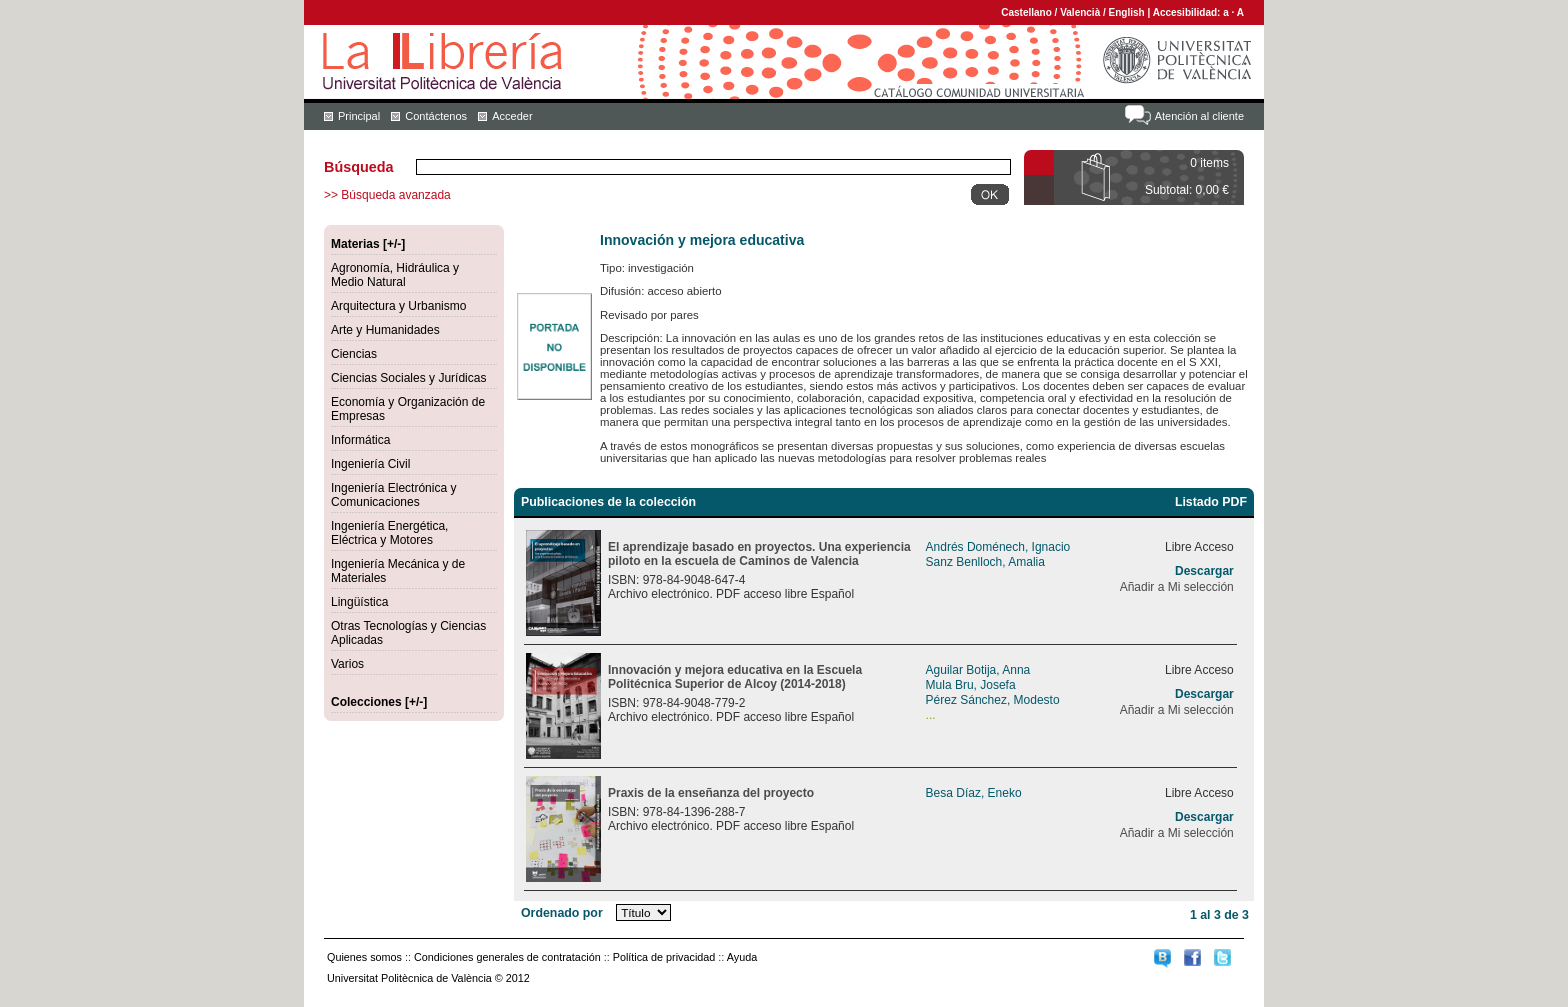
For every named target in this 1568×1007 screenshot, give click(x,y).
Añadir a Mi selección (1177, 587)
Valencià (1080, 12)
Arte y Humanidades (385, 330)
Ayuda (742, 957)
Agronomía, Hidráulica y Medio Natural (395, 275)
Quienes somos (364, 957)
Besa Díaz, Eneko (974, 793)
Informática (360, 440)
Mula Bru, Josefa (971, 685)
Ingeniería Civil (370, 464)
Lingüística (359, 602)
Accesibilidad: (1188, 12)
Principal (359, 116)
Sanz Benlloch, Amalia (985, 562)
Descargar (1204, 571)
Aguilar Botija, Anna (978, 670)
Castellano (1026, 12)
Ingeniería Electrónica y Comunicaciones (393, 495)
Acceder (512, 116)
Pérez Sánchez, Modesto (993, 700)
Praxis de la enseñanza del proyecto (711, 793)
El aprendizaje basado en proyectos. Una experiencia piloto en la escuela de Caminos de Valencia (759, 554)
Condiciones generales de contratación (507, 957)
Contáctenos (436, 116)
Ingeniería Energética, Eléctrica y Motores (389, 533)
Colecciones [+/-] (379, 702)
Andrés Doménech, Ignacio (998, 547)
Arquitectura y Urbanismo (398, 306)
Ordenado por (562, 913)
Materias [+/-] (368, 244)
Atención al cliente (1199, 116)
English (1127, 12)
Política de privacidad (664, 957)
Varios (347, 664)
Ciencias (354, 354)
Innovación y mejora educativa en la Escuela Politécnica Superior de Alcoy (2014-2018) (735, 677)
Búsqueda (359, 167)
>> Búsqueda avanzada (387, 195)
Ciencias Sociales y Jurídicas (408, 378)
